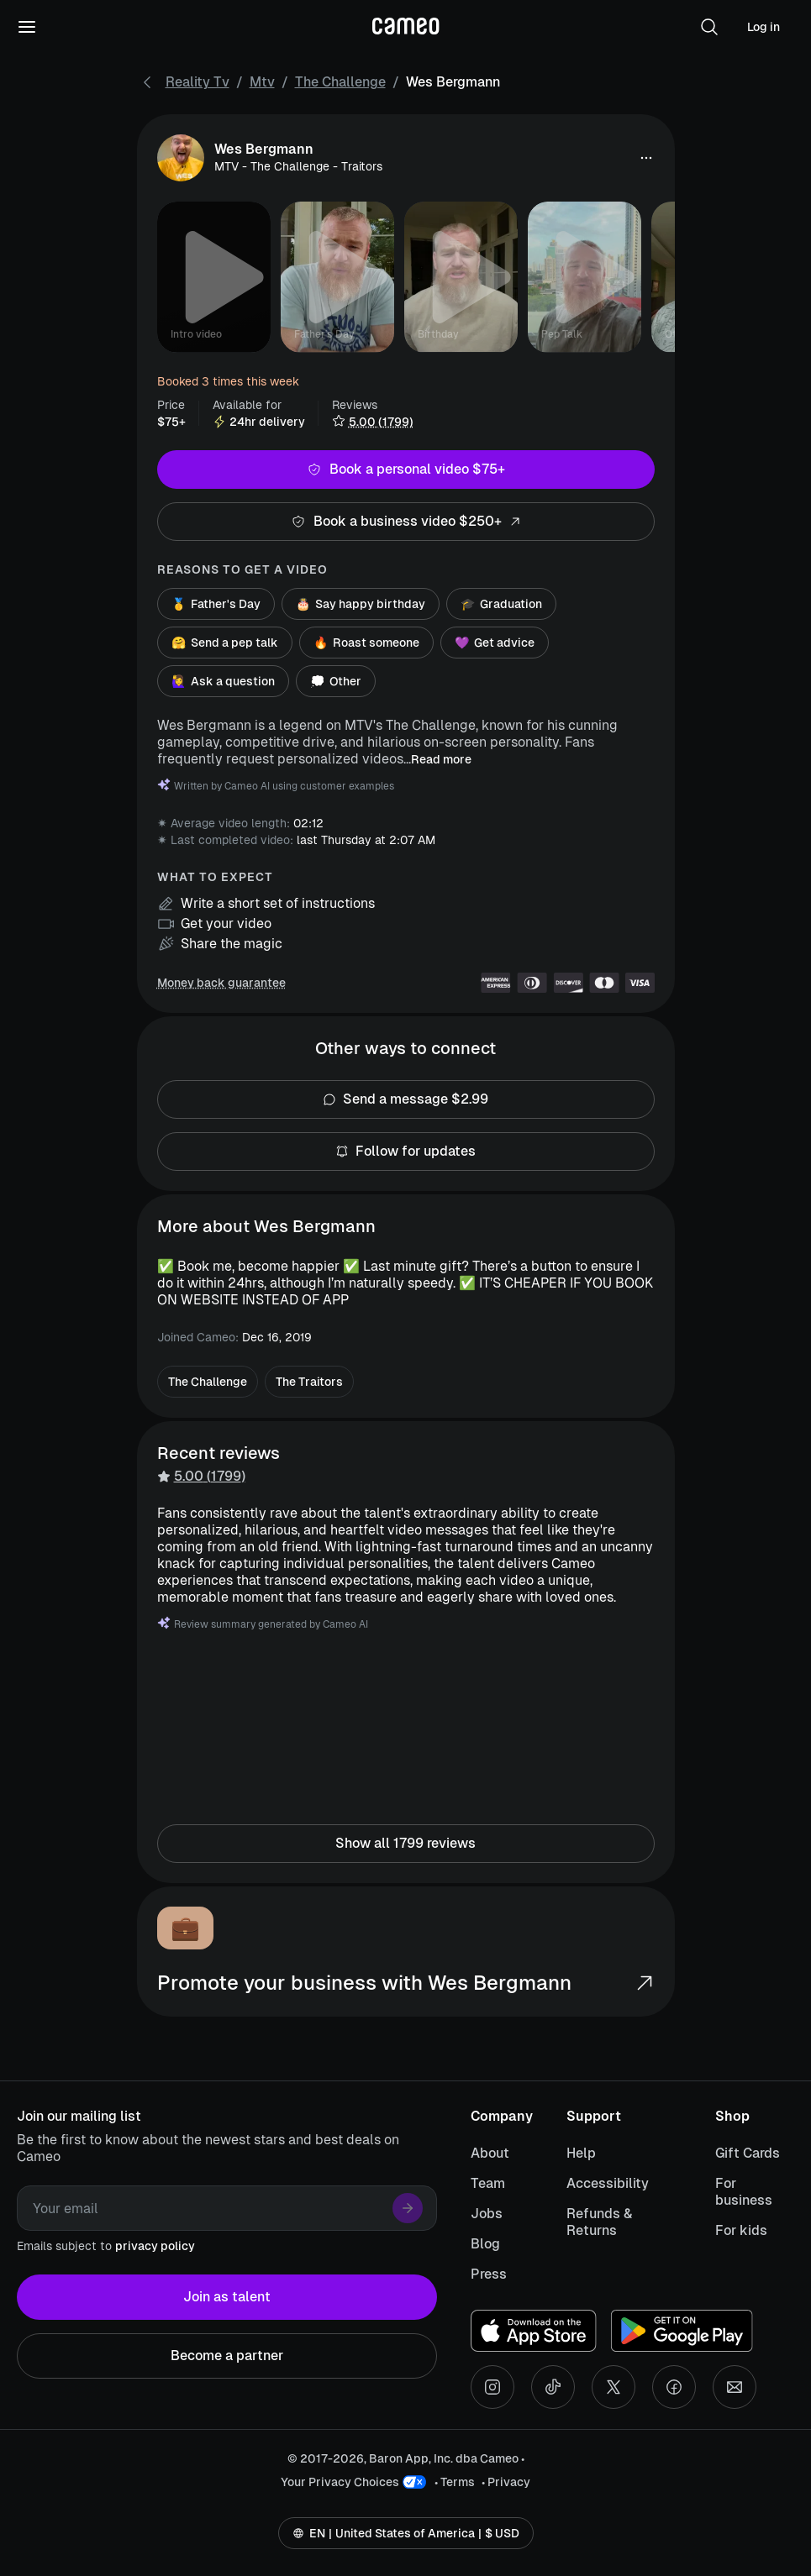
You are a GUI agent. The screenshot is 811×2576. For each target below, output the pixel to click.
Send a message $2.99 (406, 1099)
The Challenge (340, 82)
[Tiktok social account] (553, 2387)
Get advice (494, 642)
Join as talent (227, 2297)
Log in (763, 27)
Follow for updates (406, 1151)
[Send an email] (734, 2387)
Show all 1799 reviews (406, 1843)
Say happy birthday (360, 604)
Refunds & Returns (599, 2222)
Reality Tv (197, 82)
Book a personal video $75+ (406, 469)
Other (336, 681)
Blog (485, 2244)
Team (488, 2183)
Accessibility (607, 2183)
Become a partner (227, 2356)
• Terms (454, 2482)
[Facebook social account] (674, 2387)
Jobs (487, 2214)
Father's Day (216, 604)
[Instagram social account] (492, 2387)
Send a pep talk (225, 642)
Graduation (501, 604)
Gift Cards (747, 2153)
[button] (709, 27)
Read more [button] (441, 759)
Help (581, 2153)
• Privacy (506, 2482)
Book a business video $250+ (406, 521)
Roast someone (366, 642)
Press (489, 2274)
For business (743, 2191)
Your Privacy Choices (340, 2482)
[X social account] (613, 2387)
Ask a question (223, 681)
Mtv (262, 82)
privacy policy (155, 2246)
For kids (741, 2230)
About (490, 2153)
